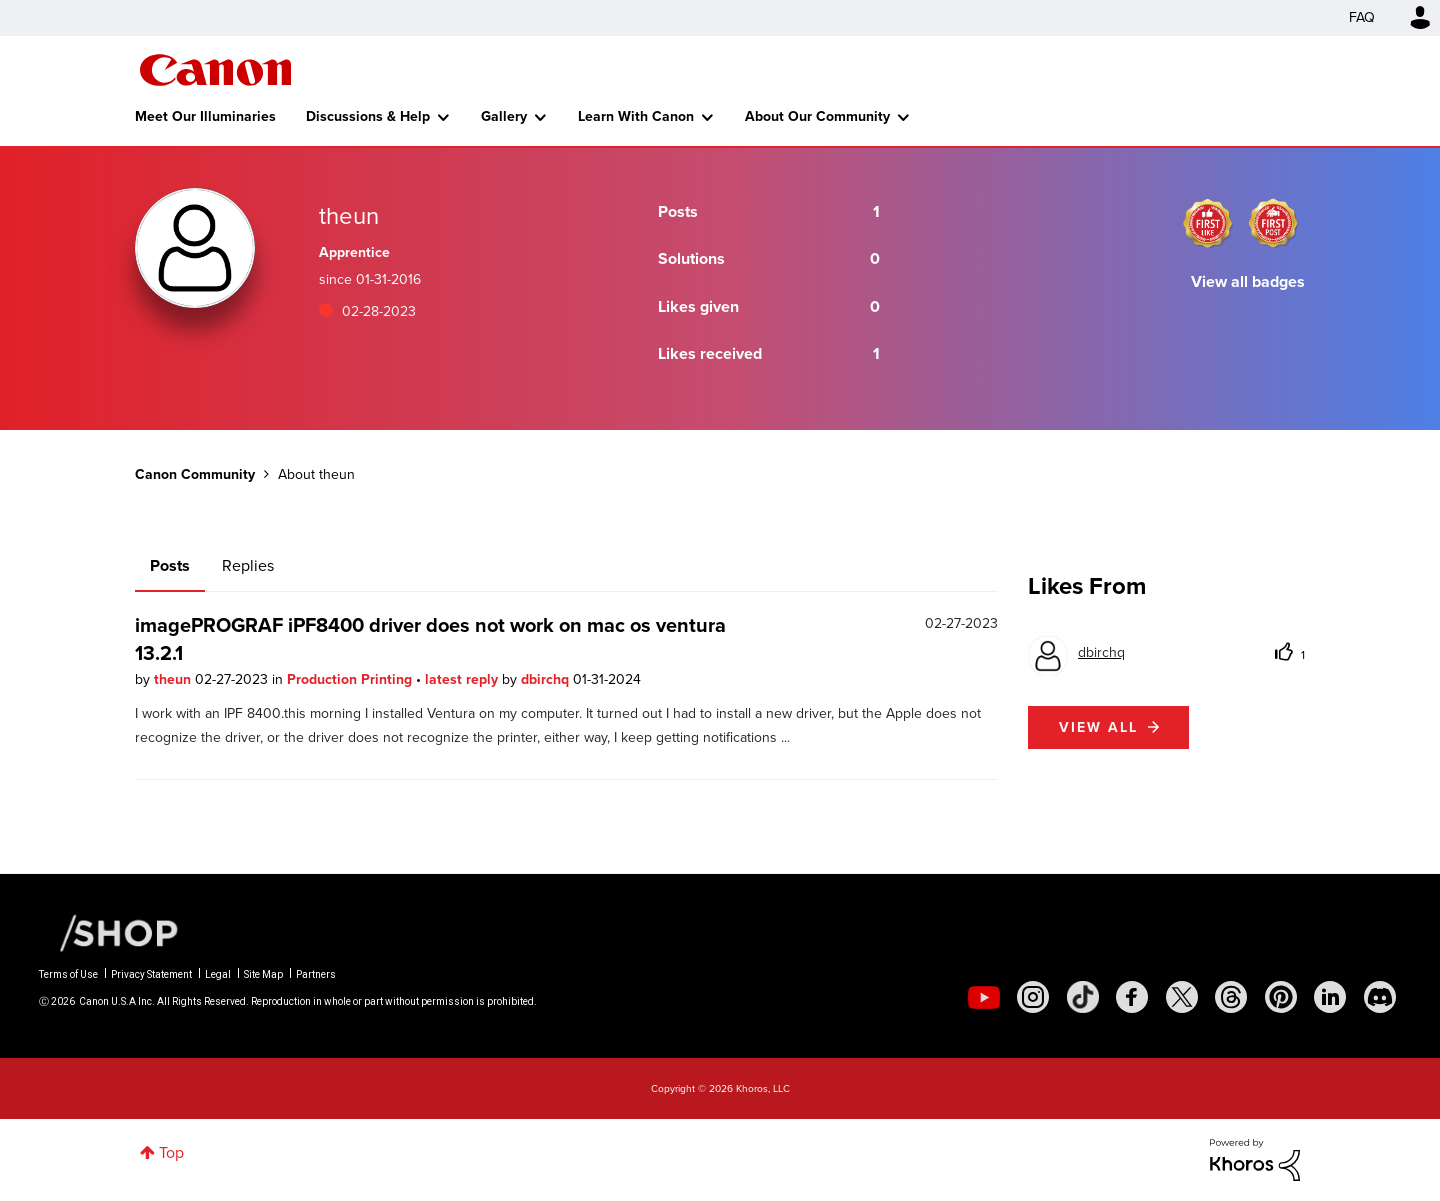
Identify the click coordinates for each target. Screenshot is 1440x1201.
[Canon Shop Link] (109, 932)
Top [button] (171, 1152)
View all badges (1248, 281)
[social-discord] (1380, 997)
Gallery (504, 116)
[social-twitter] (1182, 997)
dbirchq (547, 679)
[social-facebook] (1132, 997)
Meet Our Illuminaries (205, 116)
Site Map (263, 974)
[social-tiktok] (1083, 997)
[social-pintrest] (1281, 997)
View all (1098, 727)
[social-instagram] (1033, 997)
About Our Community (817, 116)
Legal (218, 974)
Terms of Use (68, 974)
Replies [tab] (248, 565)
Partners (316, 974)
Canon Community (215, 70)
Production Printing (351, 679)
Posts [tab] (170, 565)
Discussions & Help (368, 116)
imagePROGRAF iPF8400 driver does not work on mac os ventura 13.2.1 (430, 639)
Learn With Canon (636, 116)
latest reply (463, 679)
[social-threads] (1231, 997)
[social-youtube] (984, 997)
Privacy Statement (151, 974)
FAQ (1362, 17)
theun (174, 679)
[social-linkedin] (1330, 997)
